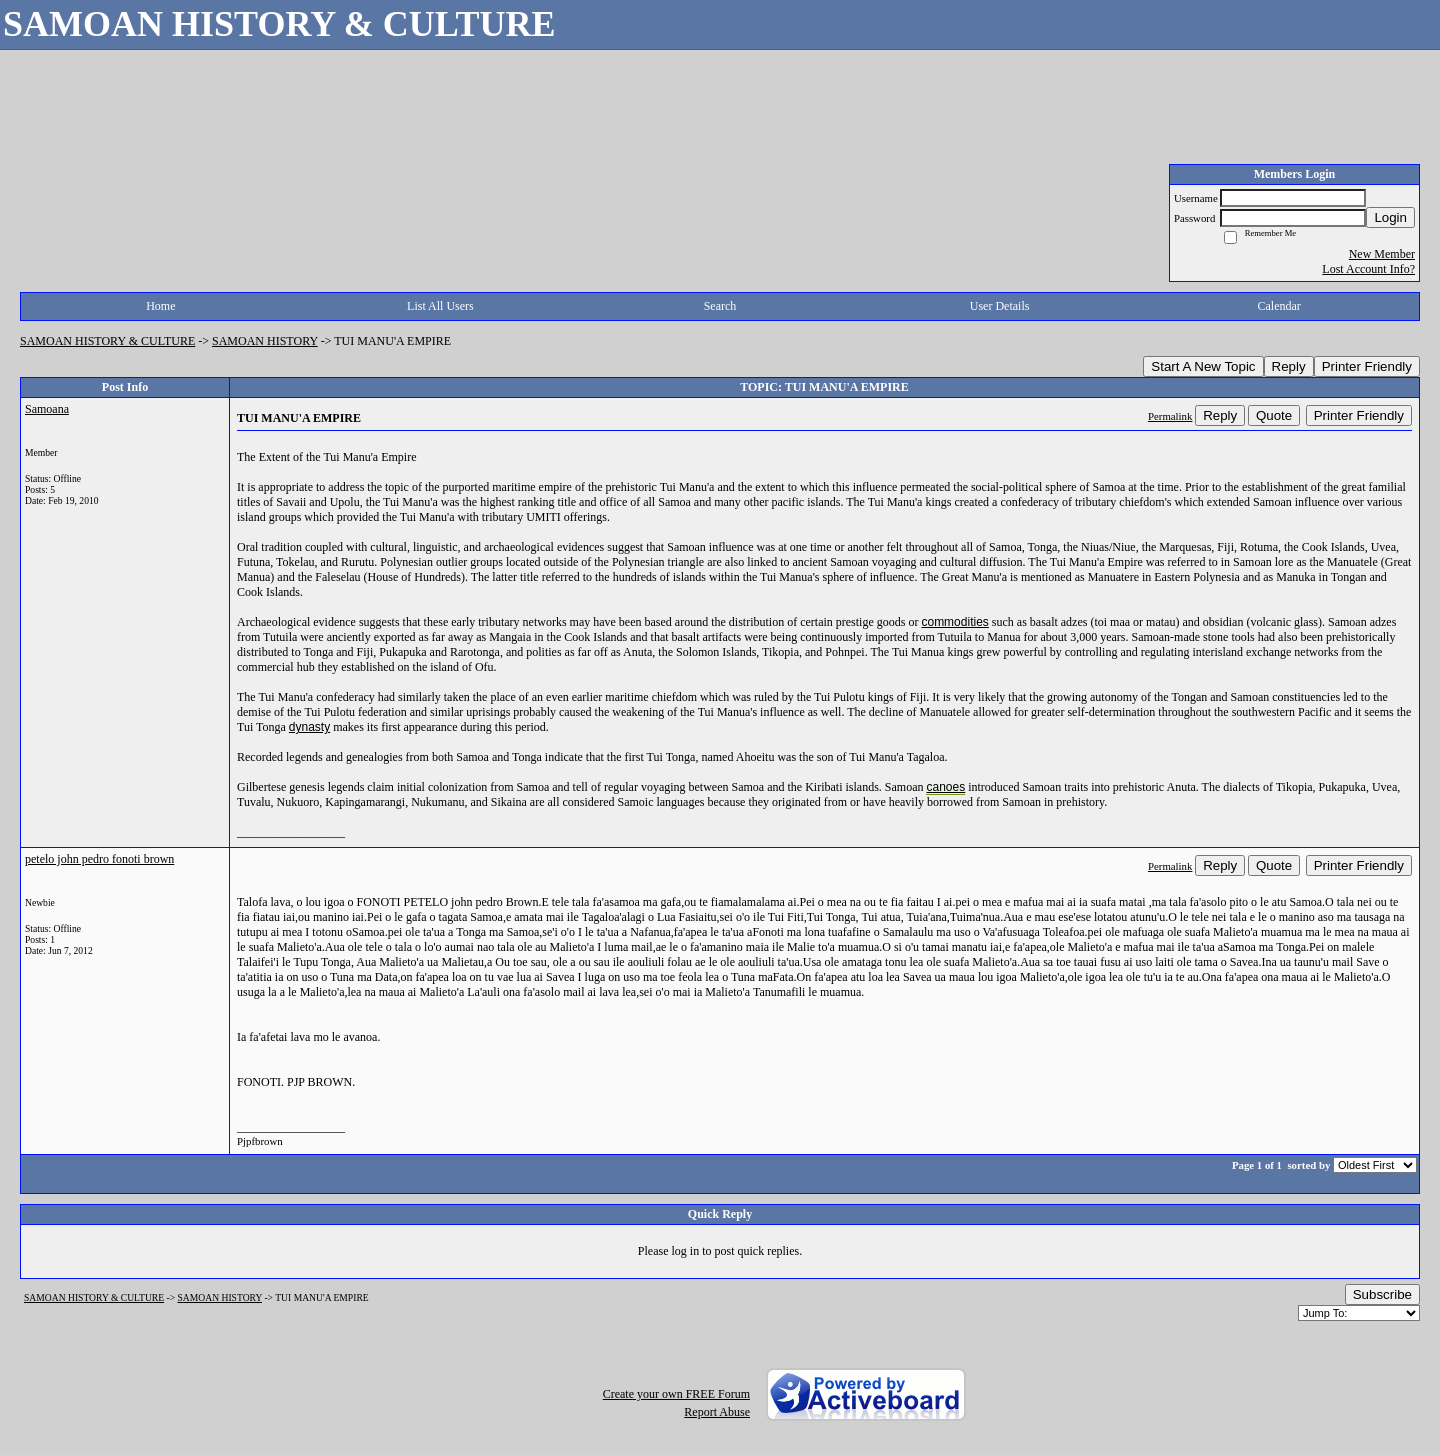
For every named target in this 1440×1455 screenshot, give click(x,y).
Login (1390, 217)
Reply (1289, 366)
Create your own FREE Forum (676, 1394)
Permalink (1170, 416)
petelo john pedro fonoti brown (99, 859)
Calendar (1279, 306)
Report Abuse (717, 1412)
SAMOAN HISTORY (265, 341)
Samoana (47, 409)
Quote (1274, 415)
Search (720, 306)
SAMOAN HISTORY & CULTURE (107, 341)
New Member (1382, 254)
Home (160, 306)
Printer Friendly (1367, 366)
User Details (1000, 306)
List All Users (440, 306)
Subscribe (1382, 1294)
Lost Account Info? (1368, 269)
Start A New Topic (1203, 366)
